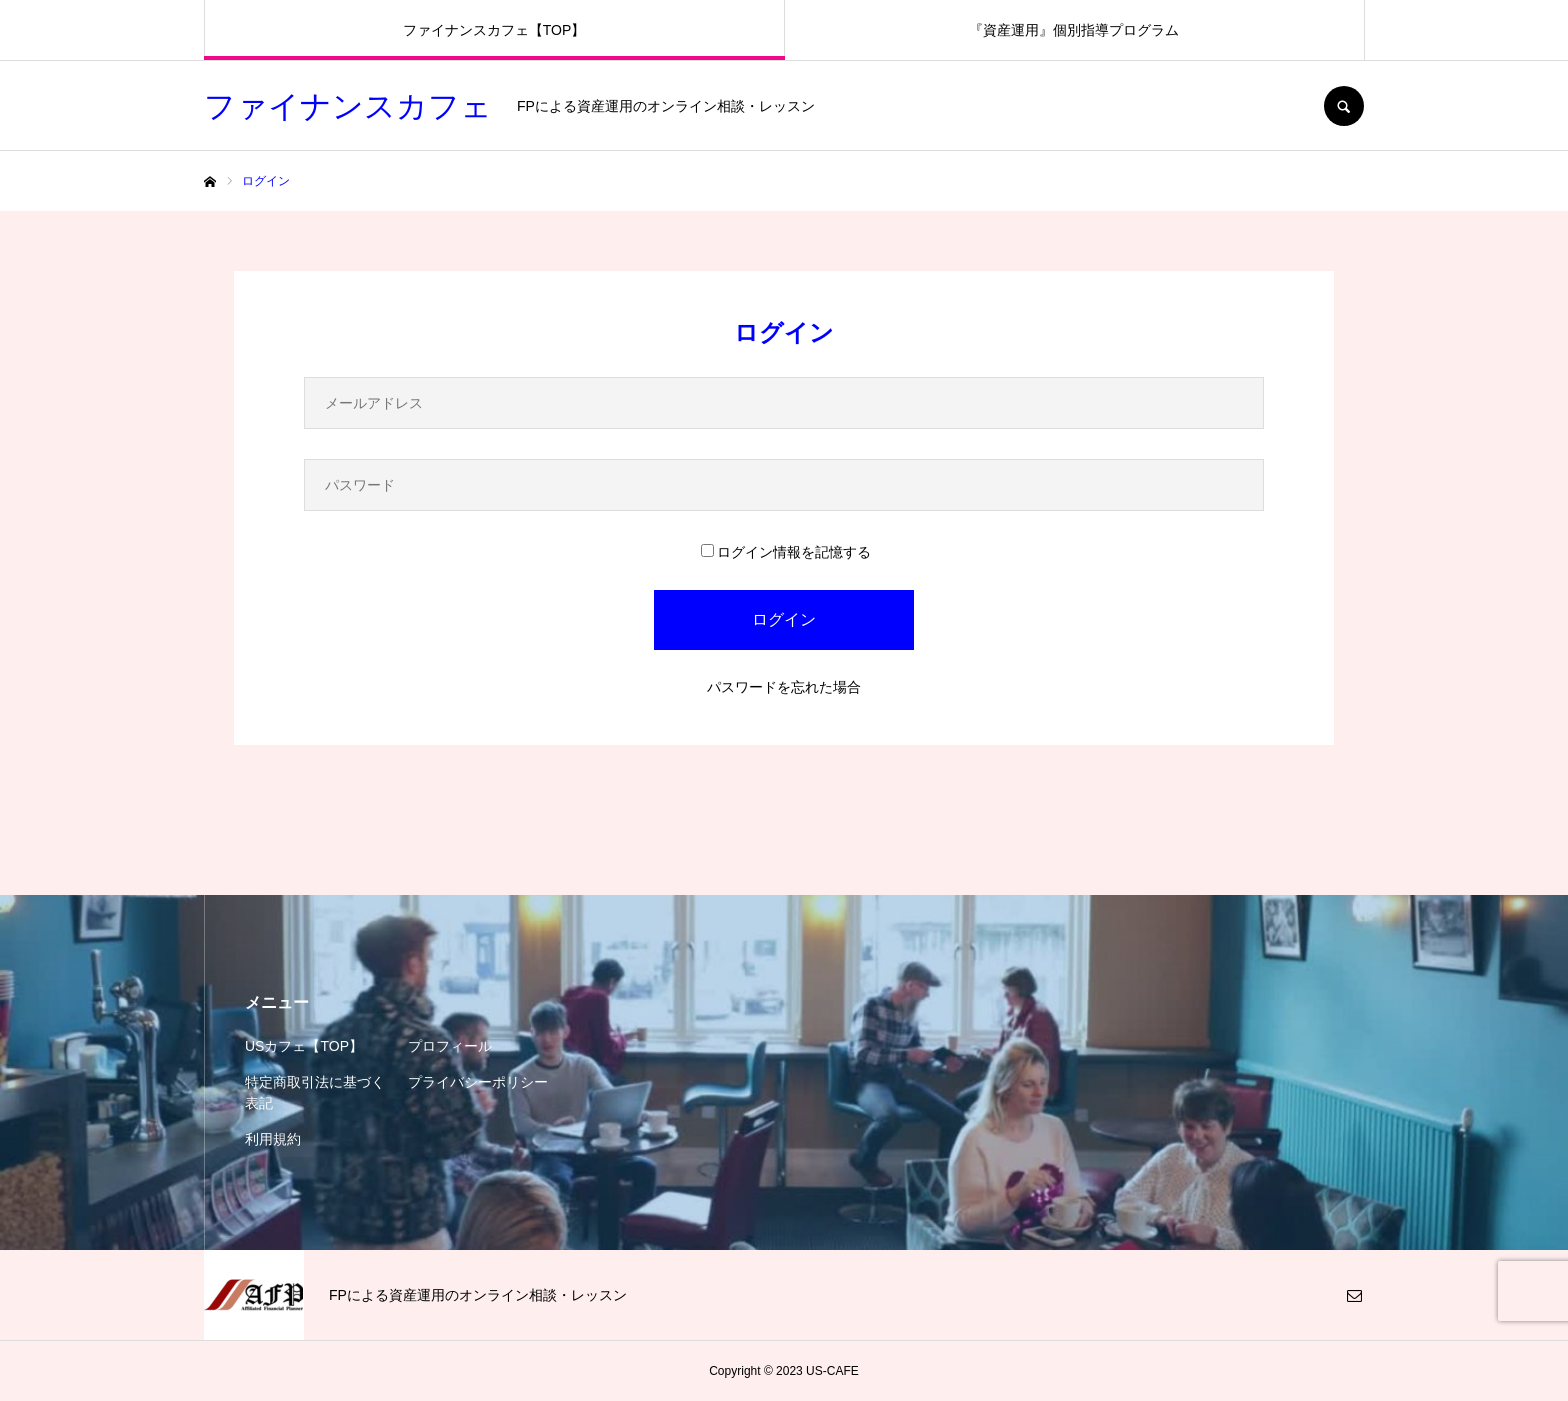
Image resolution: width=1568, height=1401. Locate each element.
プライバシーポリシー (478, 1082)
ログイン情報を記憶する (786, 552)
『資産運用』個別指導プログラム (1074, 30)
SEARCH (1344, 106)
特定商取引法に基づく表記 (315, 1092)
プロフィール (450, 1046)
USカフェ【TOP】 (304, 1046)
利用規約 (273, 1139)
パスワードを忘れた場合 (784, 687)
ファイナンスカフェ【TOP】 (494, 30)
